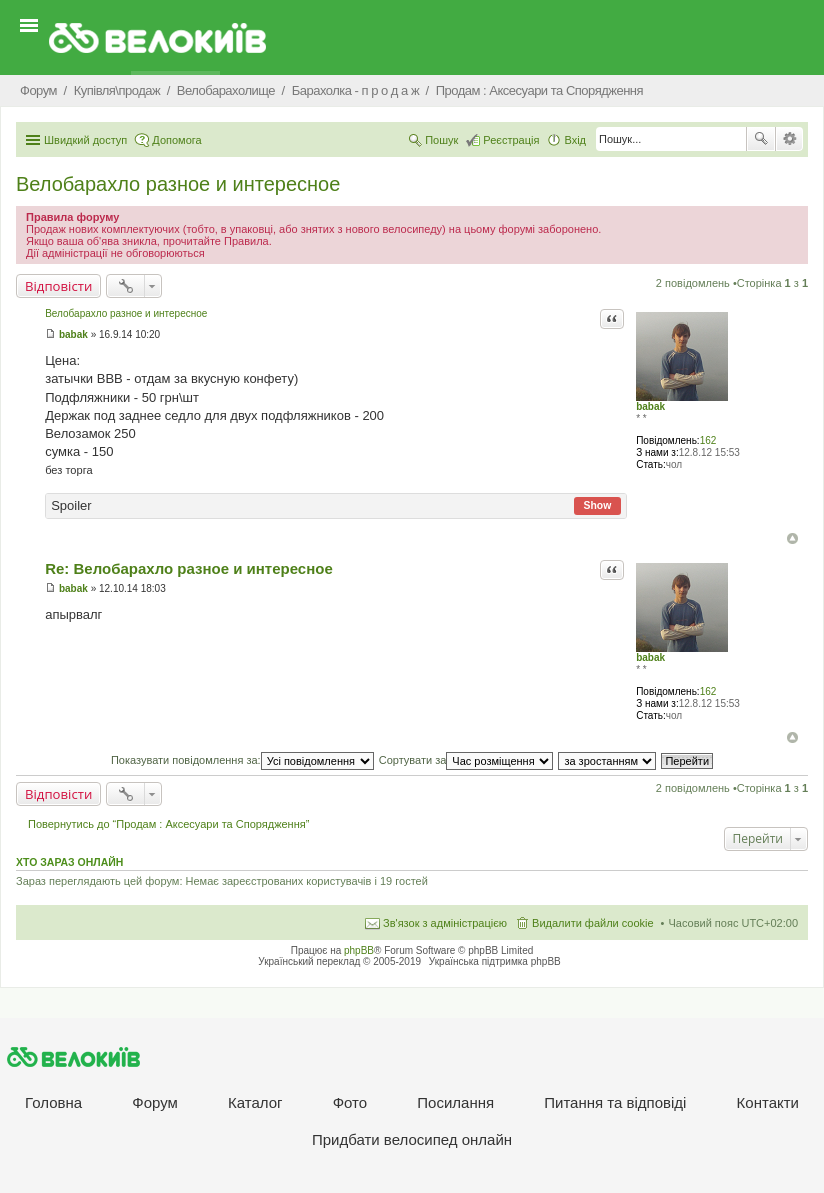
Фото (350, 1102)
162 (708, 440)
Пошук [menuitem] (441, 140)
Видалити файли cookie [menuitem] (593, 923)
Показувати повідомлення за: (242, 760)
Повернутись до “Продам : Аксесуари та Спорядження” (168, 824)
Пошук (761, 139)
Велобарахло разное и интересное (178, 184)
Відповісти (58, 286)
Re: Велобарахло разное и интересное (189, 568)
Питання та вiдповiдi (615, 1102)
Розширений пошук (789, 139)
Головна (53, 1102)
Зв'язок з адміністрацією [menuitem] (445, 923)
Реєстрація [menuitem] (511, 140)
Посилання (455, 1102)
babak (650, 406)
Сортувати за (466, 760)
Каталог (255, 1102)
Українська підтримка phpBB (495, 961)
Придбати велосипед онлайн (412, 1139)
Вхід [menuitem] (575, 140)
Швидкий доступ (85, 140)
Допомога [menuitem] (176, 140)
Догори (792, 538)
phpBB (359, 950)
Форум (155, 1102)
